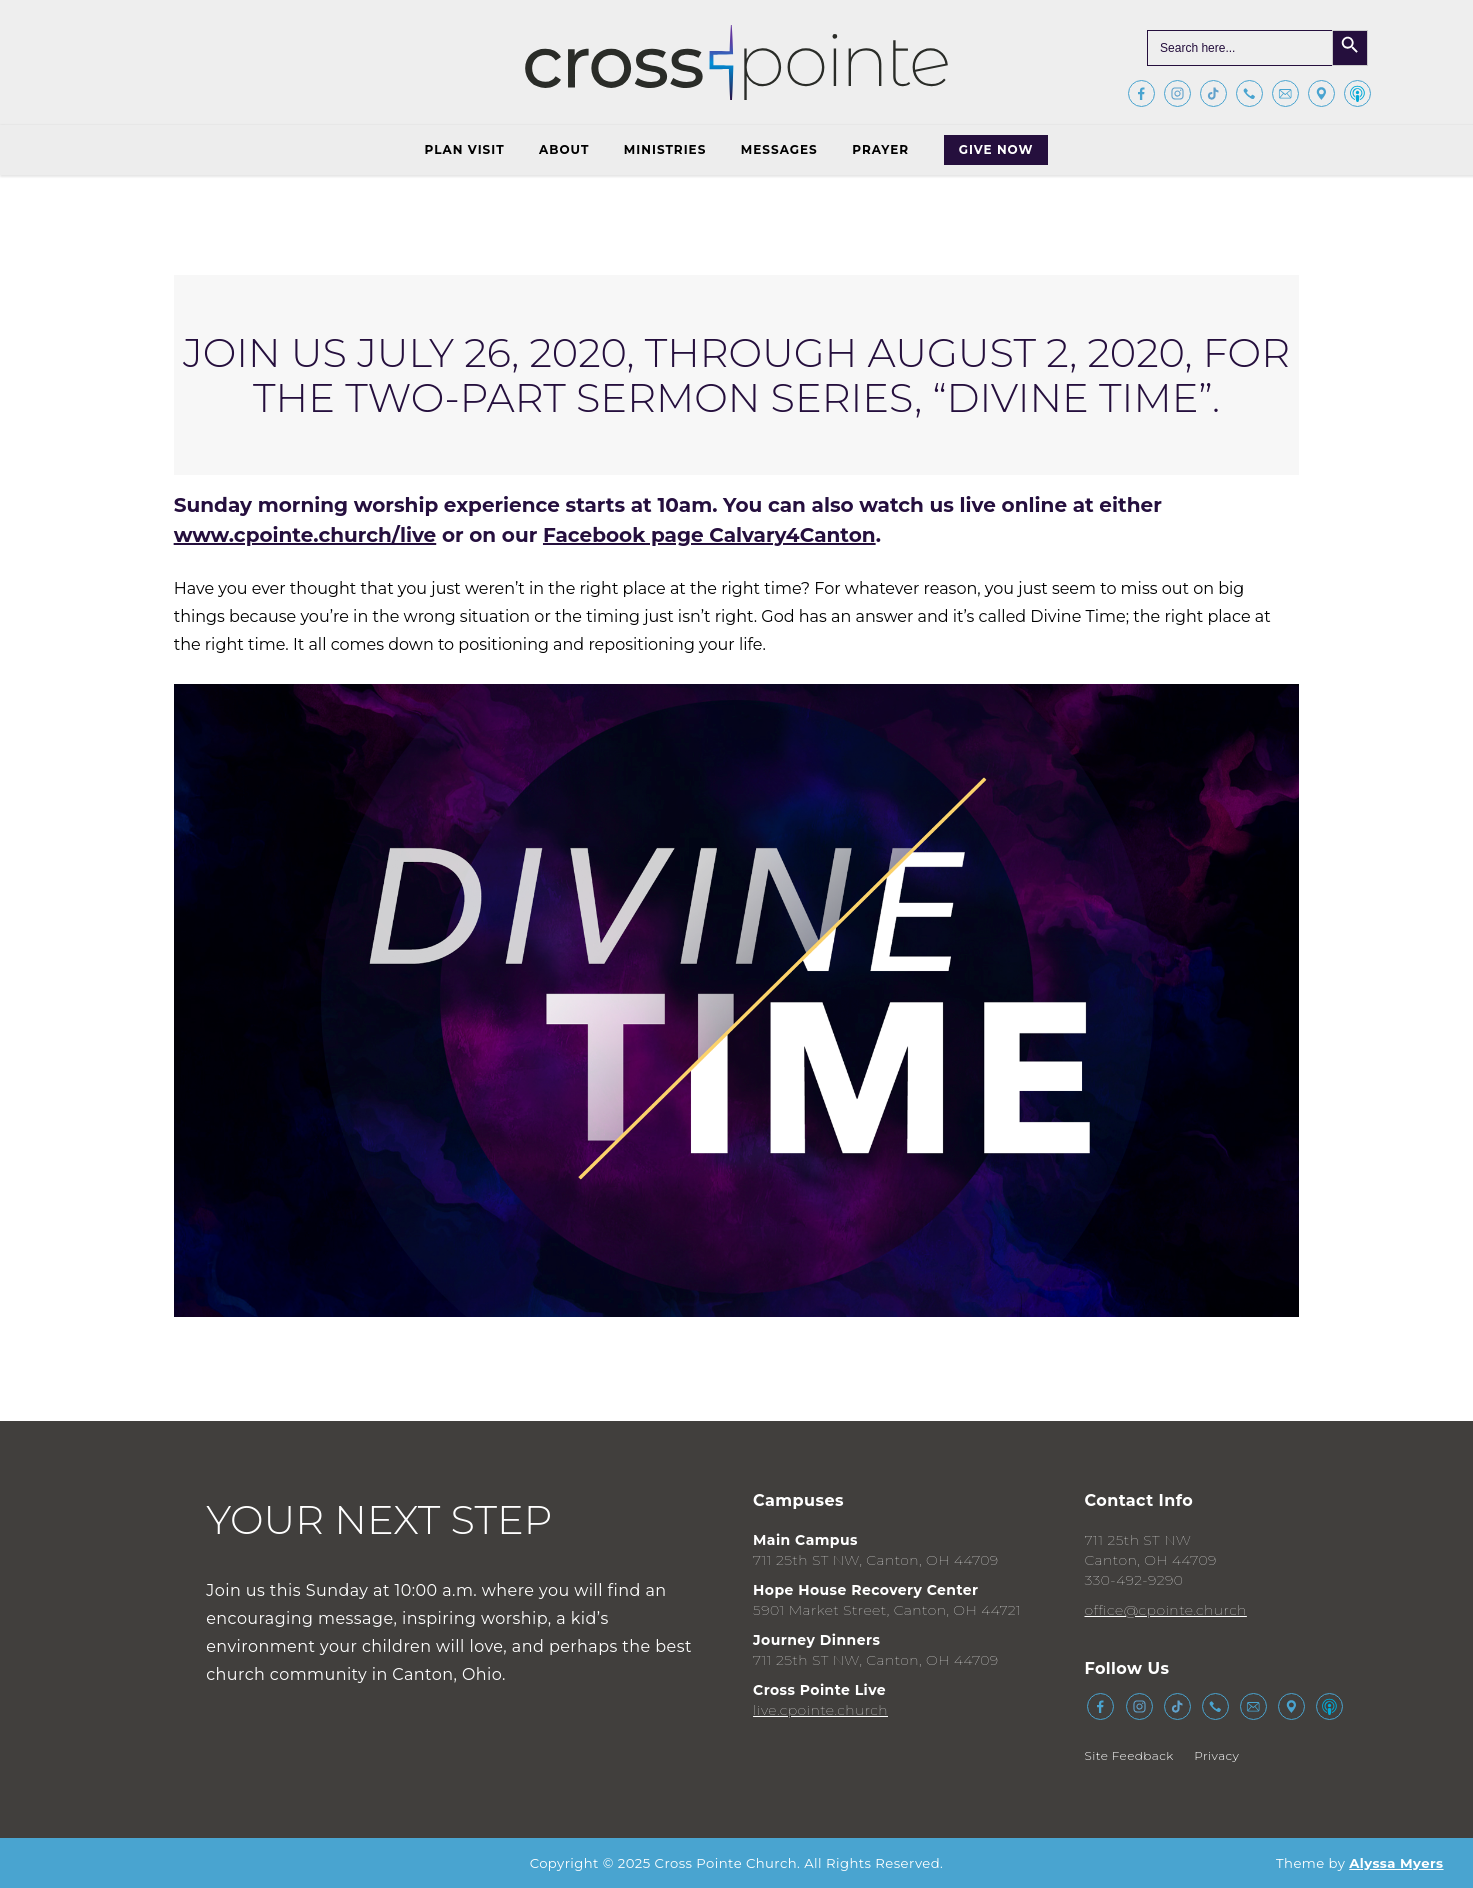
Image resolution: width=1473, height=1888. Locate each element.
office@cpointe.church (1165, 1610)
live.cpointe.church (820, 1710)
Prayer (880, 149)
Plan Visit (465, 149)
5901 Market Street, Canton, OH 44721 (887, 1610)
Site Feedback (1128, 1755)
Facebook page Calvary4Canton (709, 535)
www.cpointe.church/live (305, 535)
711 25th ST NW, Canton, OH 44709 (876, 1560)
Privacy (1216, 1755)
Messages (779, 149)
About (564, 149)
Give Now (996, 149)
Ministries (665, 149)
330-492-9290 (1133, 1580)
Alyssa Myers (1396, 1863)
